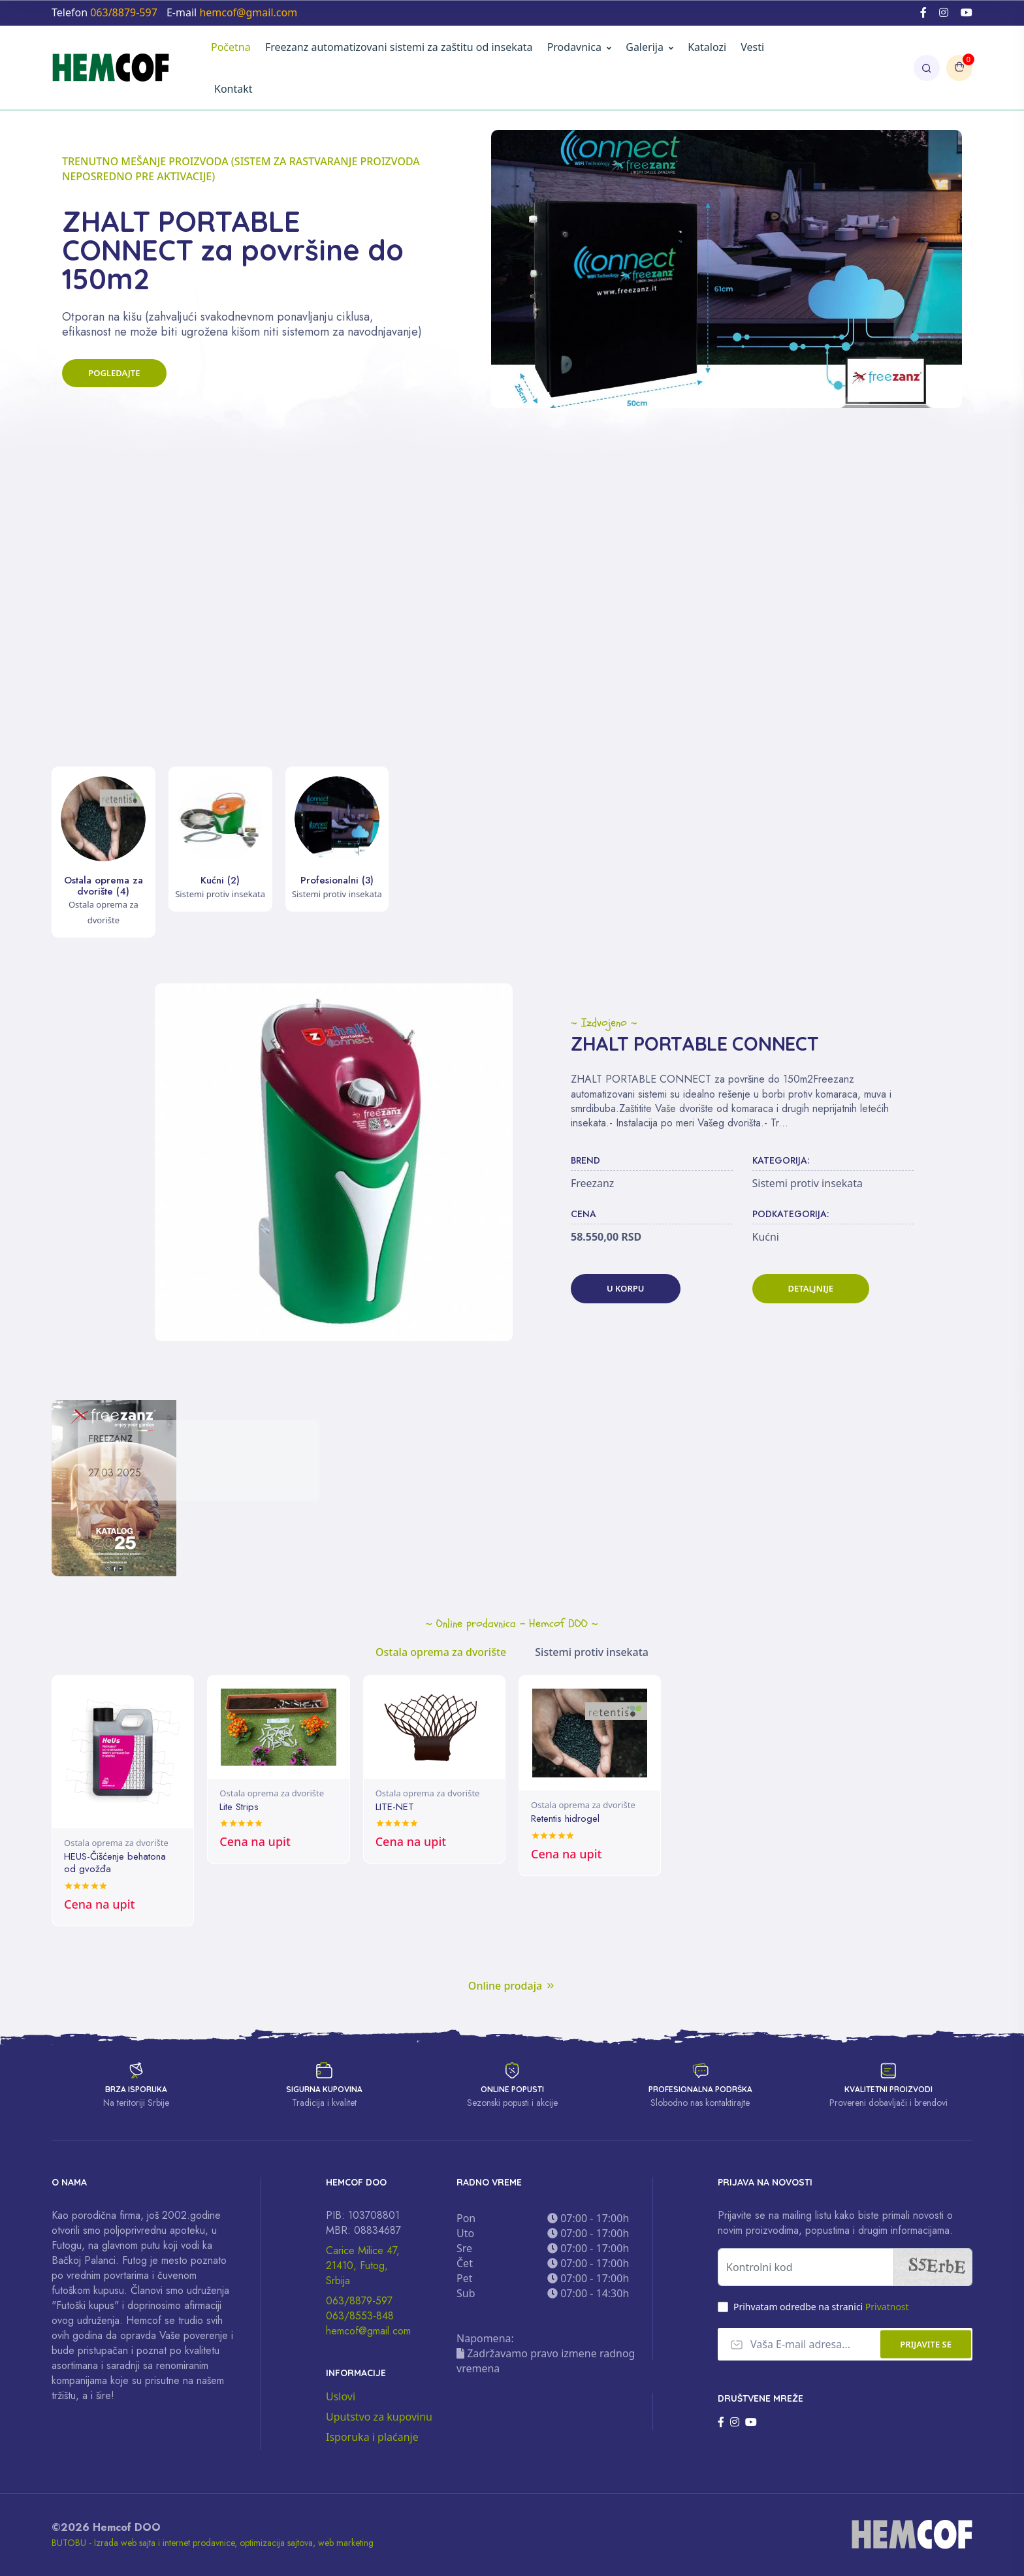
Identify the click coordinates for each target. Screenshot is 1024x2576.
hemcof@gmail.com (368, 2330)
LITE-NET (395, 1807)
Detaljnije (811, 1288)
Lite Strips (239, 1807)
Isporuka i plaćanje (372, 2436)
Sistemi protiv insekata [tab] (591, 1652)
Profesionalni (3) (337, 880)
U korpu (626, 1288)
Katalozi (707, 47)
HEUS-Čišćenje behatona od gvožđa (115, 1862)
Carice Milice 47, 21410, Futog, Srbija (363, 2264)
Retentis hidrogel (565, 1818)
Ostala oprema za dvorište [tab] (441, 1652)
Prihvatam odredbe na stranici (821, 2306)
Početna (231, 47)
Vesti (752, 47)
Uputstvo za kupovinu (379, 2416)
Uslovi (340, 2396)
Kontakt (233, 89)
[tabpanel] (512, 1800)
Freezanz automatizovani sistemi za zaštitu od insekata (399, 47)
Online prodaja (512, 1984)
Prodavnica (574, 47)
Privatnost (887, 2306)
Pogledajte (122, 391)
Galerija (649, 47)
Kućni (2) (220, 880)
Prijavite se (926, 2343)
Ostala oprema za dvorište (116, 1843)
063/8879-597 (359, 2300)
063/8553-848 (360, 2315)
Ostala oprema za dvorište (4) (103, 885)
